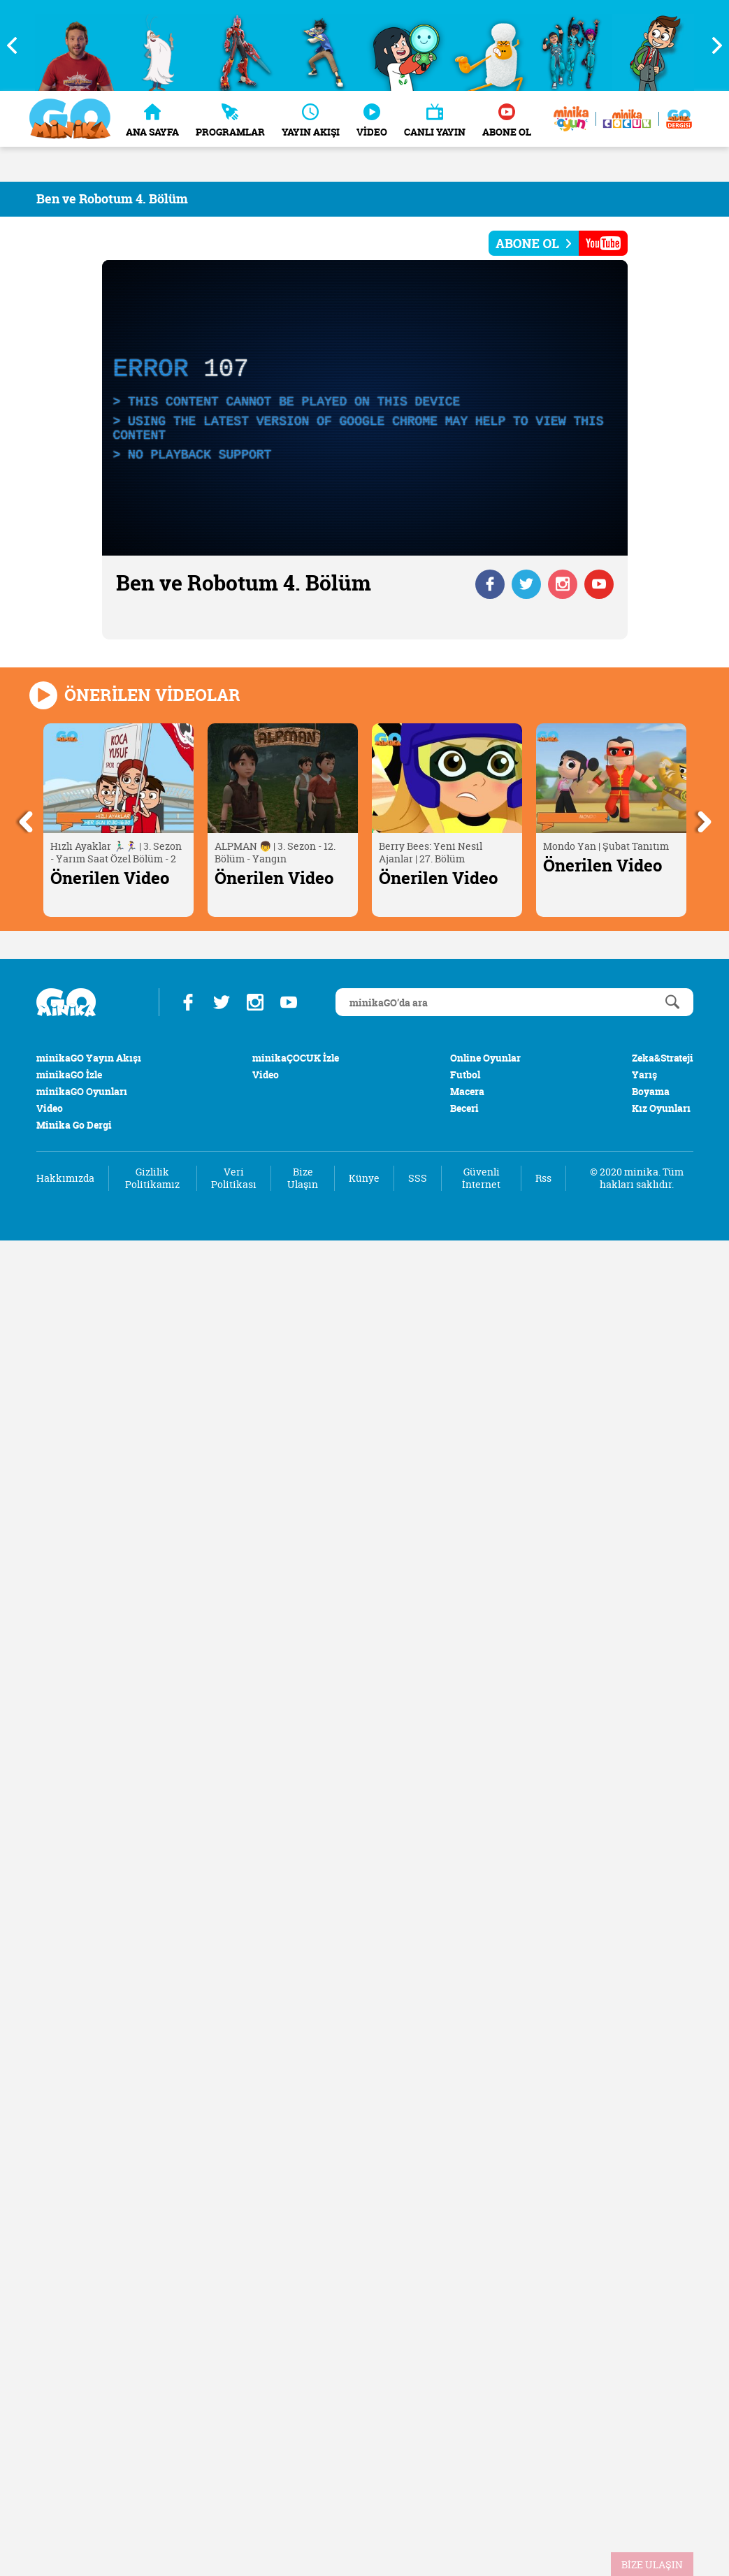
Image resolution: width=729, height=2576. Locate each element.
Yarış (644, 1074)
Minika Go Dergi (74, 1124)
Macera (467, 1091)
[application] (365, 408)
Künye (364, 1178)
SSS (417, 1178)
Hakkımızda (65, 1178)
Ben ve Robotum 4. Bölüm (112, 199)
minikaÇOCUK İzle (295, 1057)
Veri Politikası (234, 1178)
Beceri (464, 1108)
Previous (17, 45)
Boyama (651, 1091)
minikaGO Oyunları (81, 1091)
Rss (543, 1178)
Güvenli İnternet (481, 1178)
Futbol (465, 1074)
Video (49, 1108)
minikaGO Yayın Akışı (88, 1057)
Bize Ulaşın (302, 1178)
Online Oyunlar (485, 1057)
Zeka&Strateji (662, 1057)
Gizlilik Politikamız (152, 1178)
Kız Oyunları (661, 1108)
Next (711, 45)
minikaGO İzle (69, 1074)
